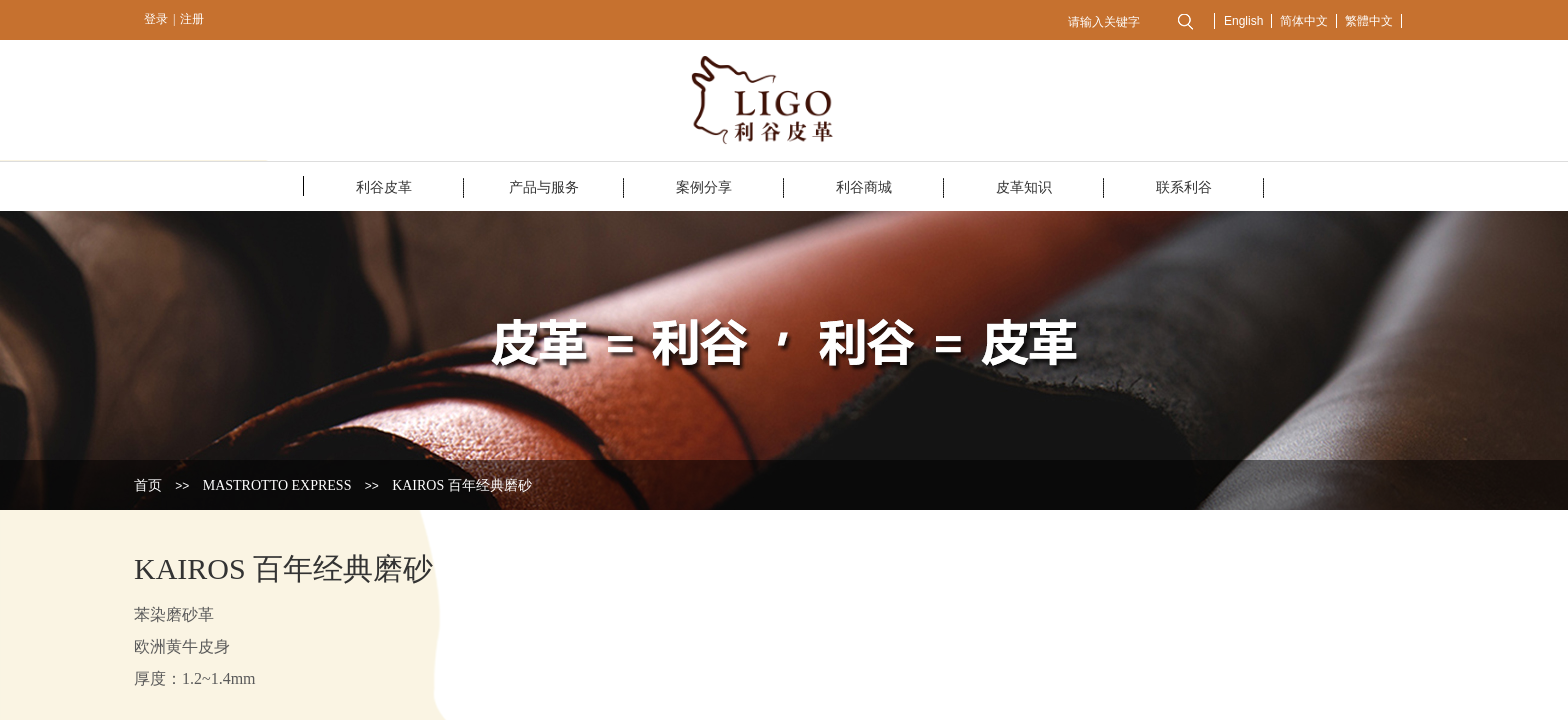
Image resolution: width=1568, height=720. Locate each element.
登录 (156, 19)
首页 (148, 485)
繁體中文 (1369, 21)
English (1243, 21)
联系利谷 (1184, 187)
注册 (192, 19)
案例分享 (704, 187)
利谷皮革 (384, 187)
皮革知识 (1024, 187)
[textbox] (1111, 22)
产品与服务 (544, 187)
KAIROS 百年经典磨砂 (462, 485)
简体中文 (1304, 21)
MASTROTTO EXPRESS (277, 485)
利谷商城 (864, 187)
